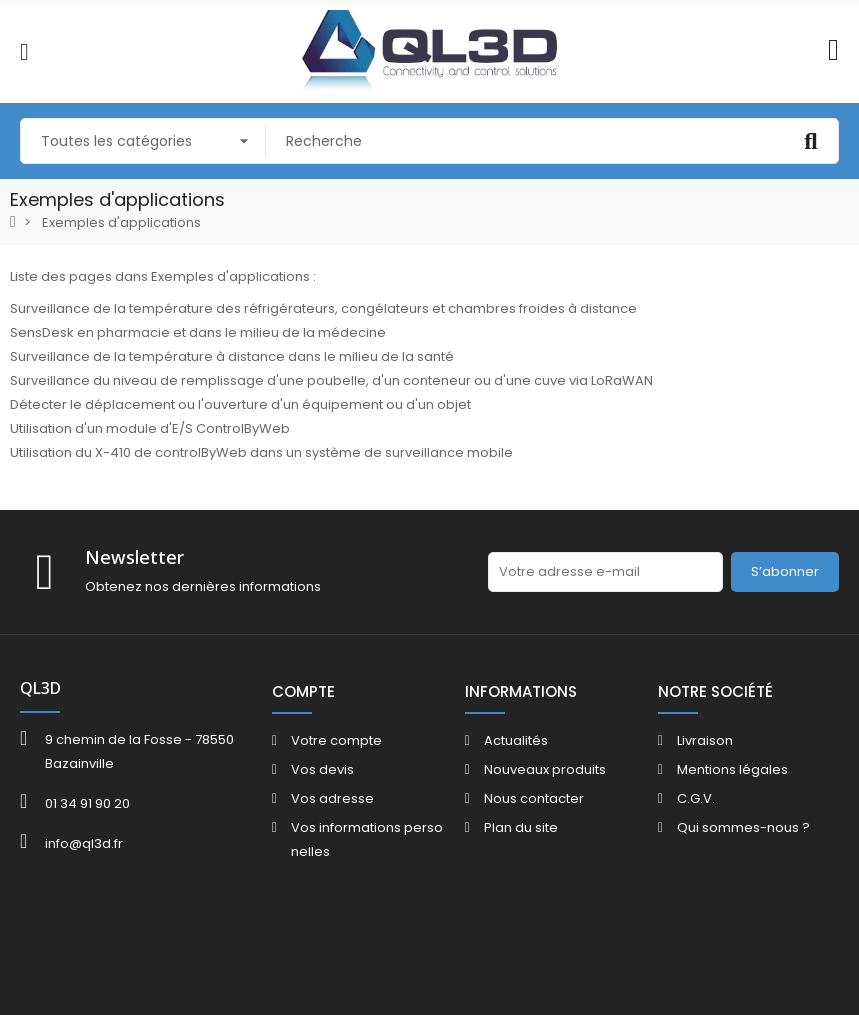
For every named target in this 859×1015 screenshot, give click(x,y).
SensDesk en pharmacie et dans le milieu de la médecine (198, 332)
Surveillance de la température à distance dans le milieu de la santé (232, 356)
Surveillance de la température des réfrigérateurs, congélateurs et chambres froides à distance (323, 308)
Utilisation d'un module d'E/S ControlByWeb (150, 428)
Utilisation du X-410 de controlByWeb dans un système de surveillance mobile (261, 452)
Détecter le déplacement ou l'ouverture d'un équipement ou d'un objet (240, 404)
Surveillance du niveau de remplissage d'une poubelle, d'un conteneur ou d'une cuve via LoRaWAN (331, 380)
